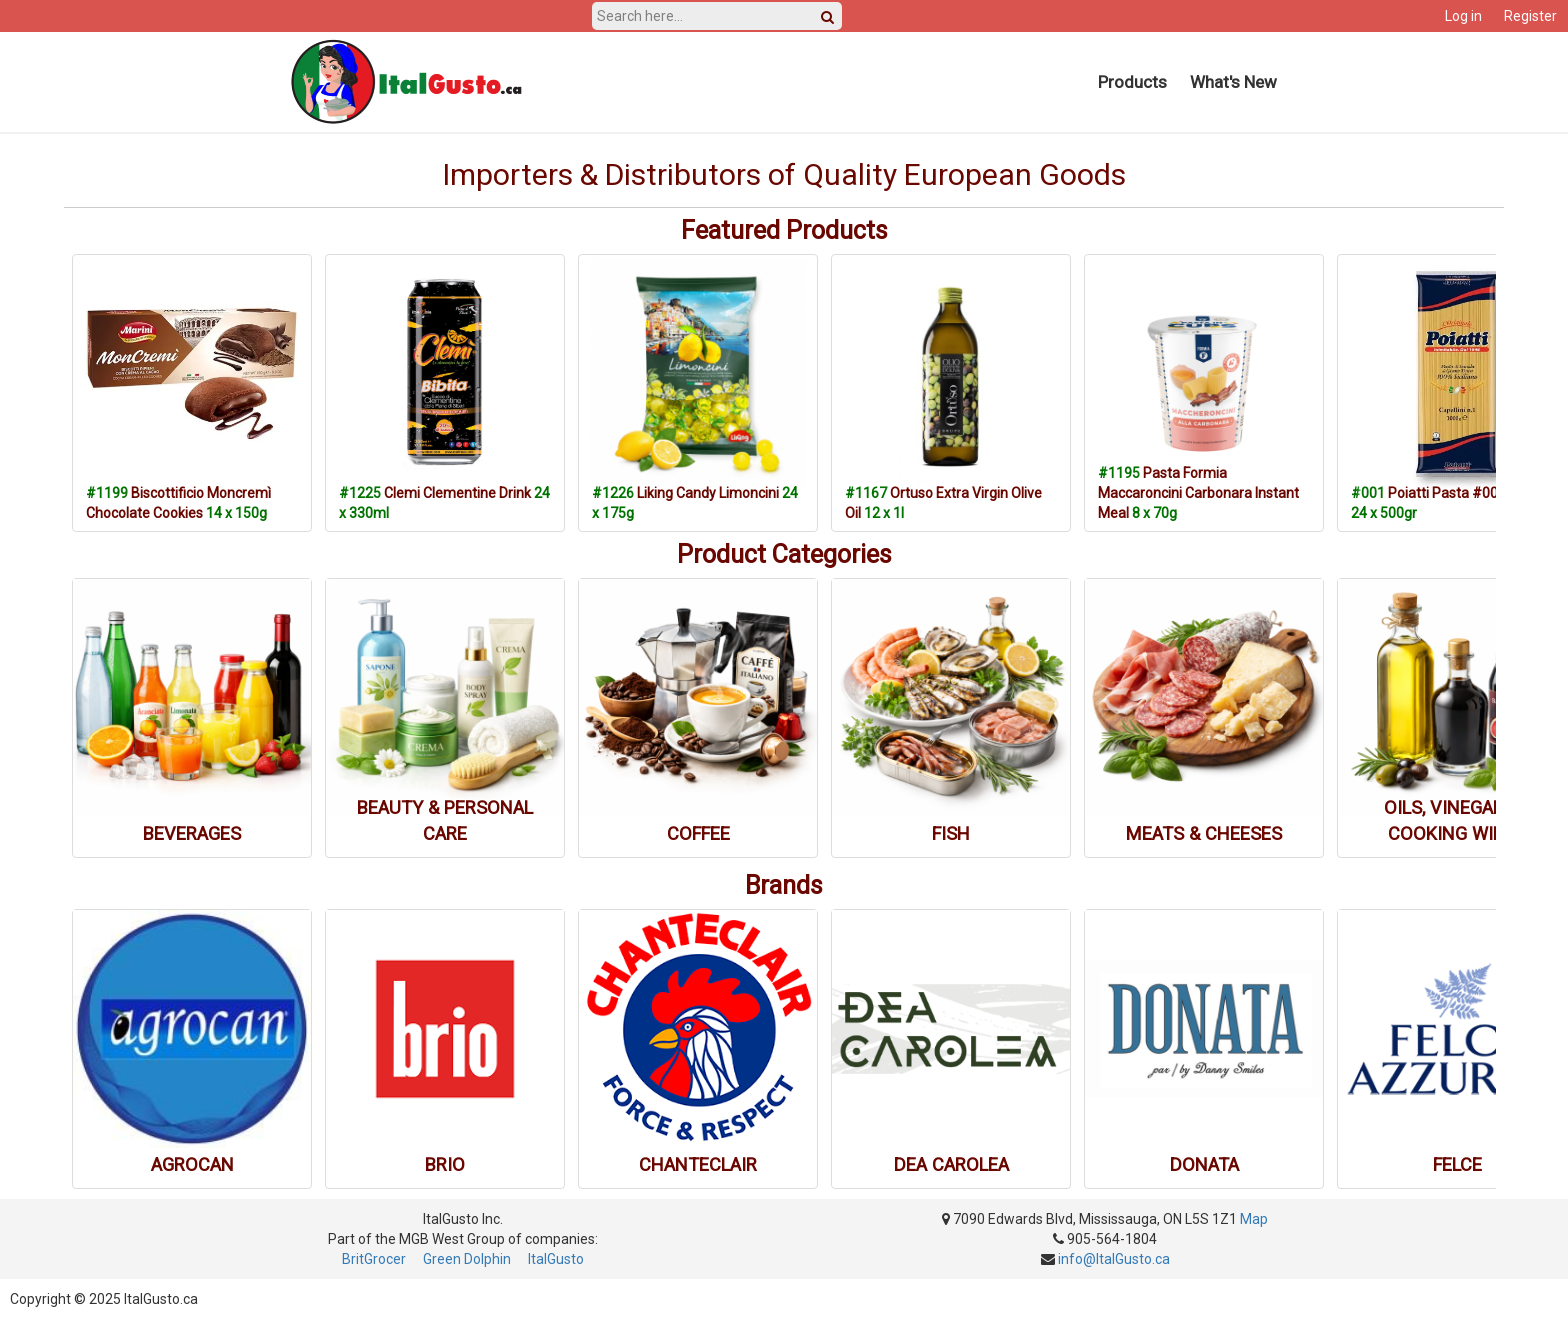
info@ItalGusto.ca (1114, 1259)
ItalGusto (556, 1259)
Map (1254, 1219)
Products (1132, 82)
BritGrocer (374, 1259)
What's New (1233, 82)
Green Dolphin (467, 1259)
